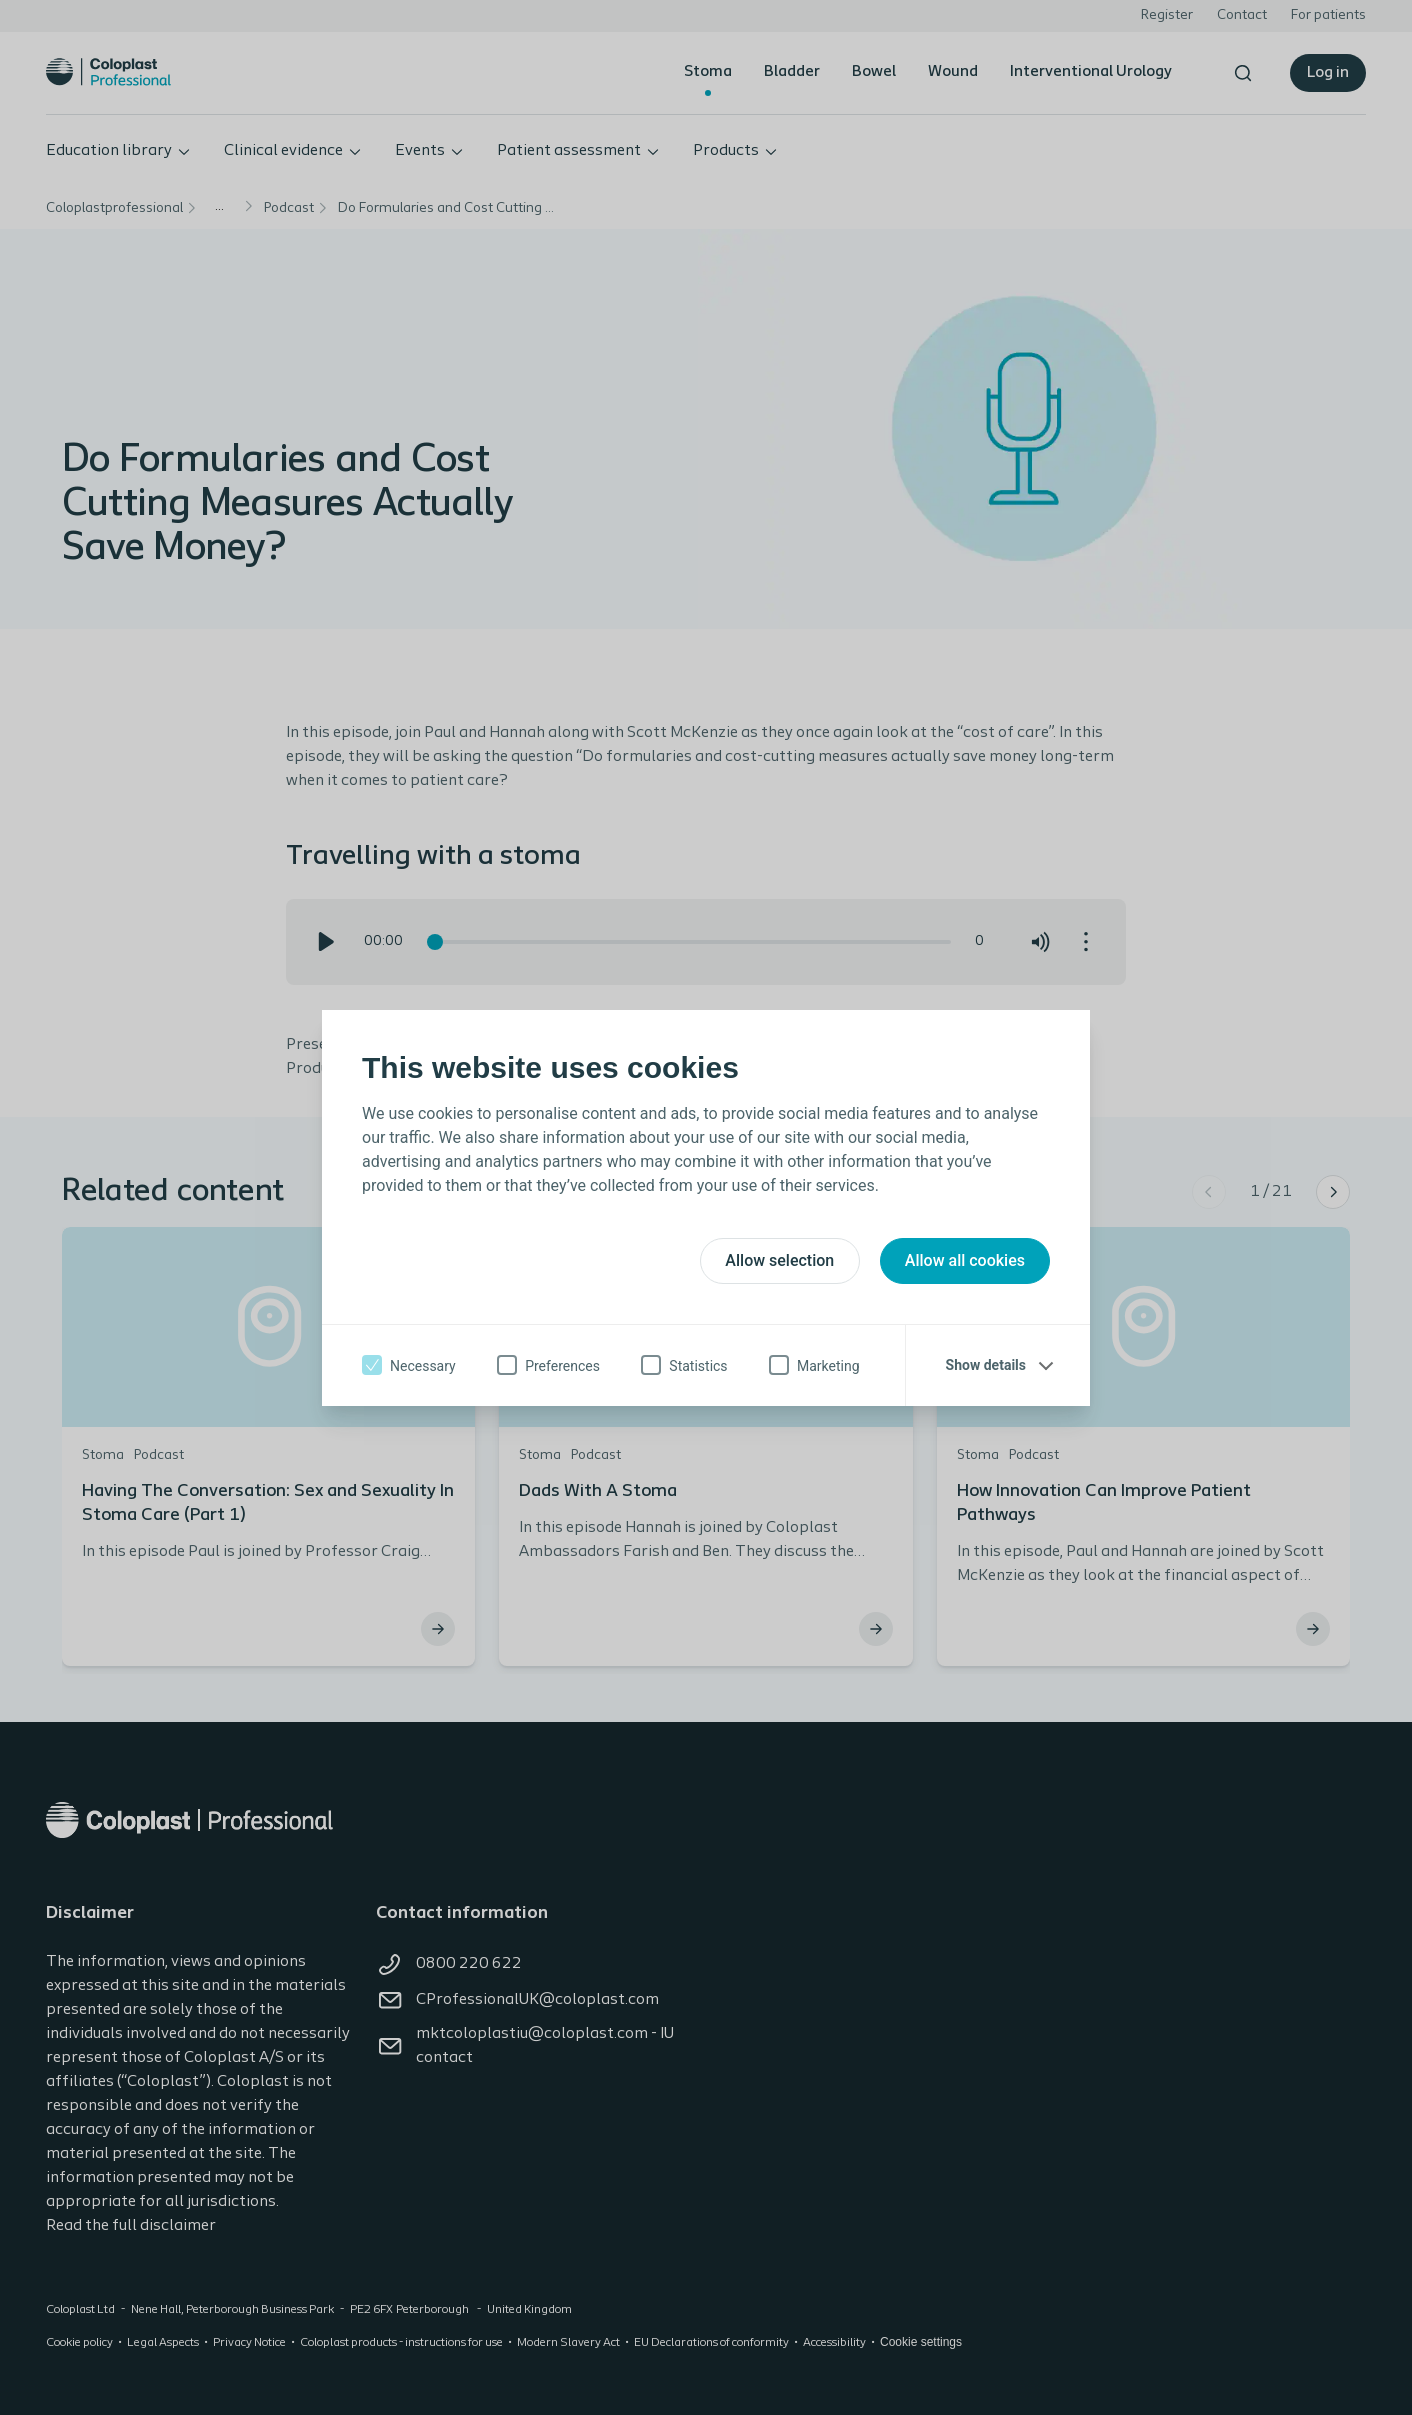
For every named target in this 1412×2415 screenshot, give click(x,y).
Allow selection (779, 1260)
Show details (986, 1365)
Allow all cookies (965, 1260)
